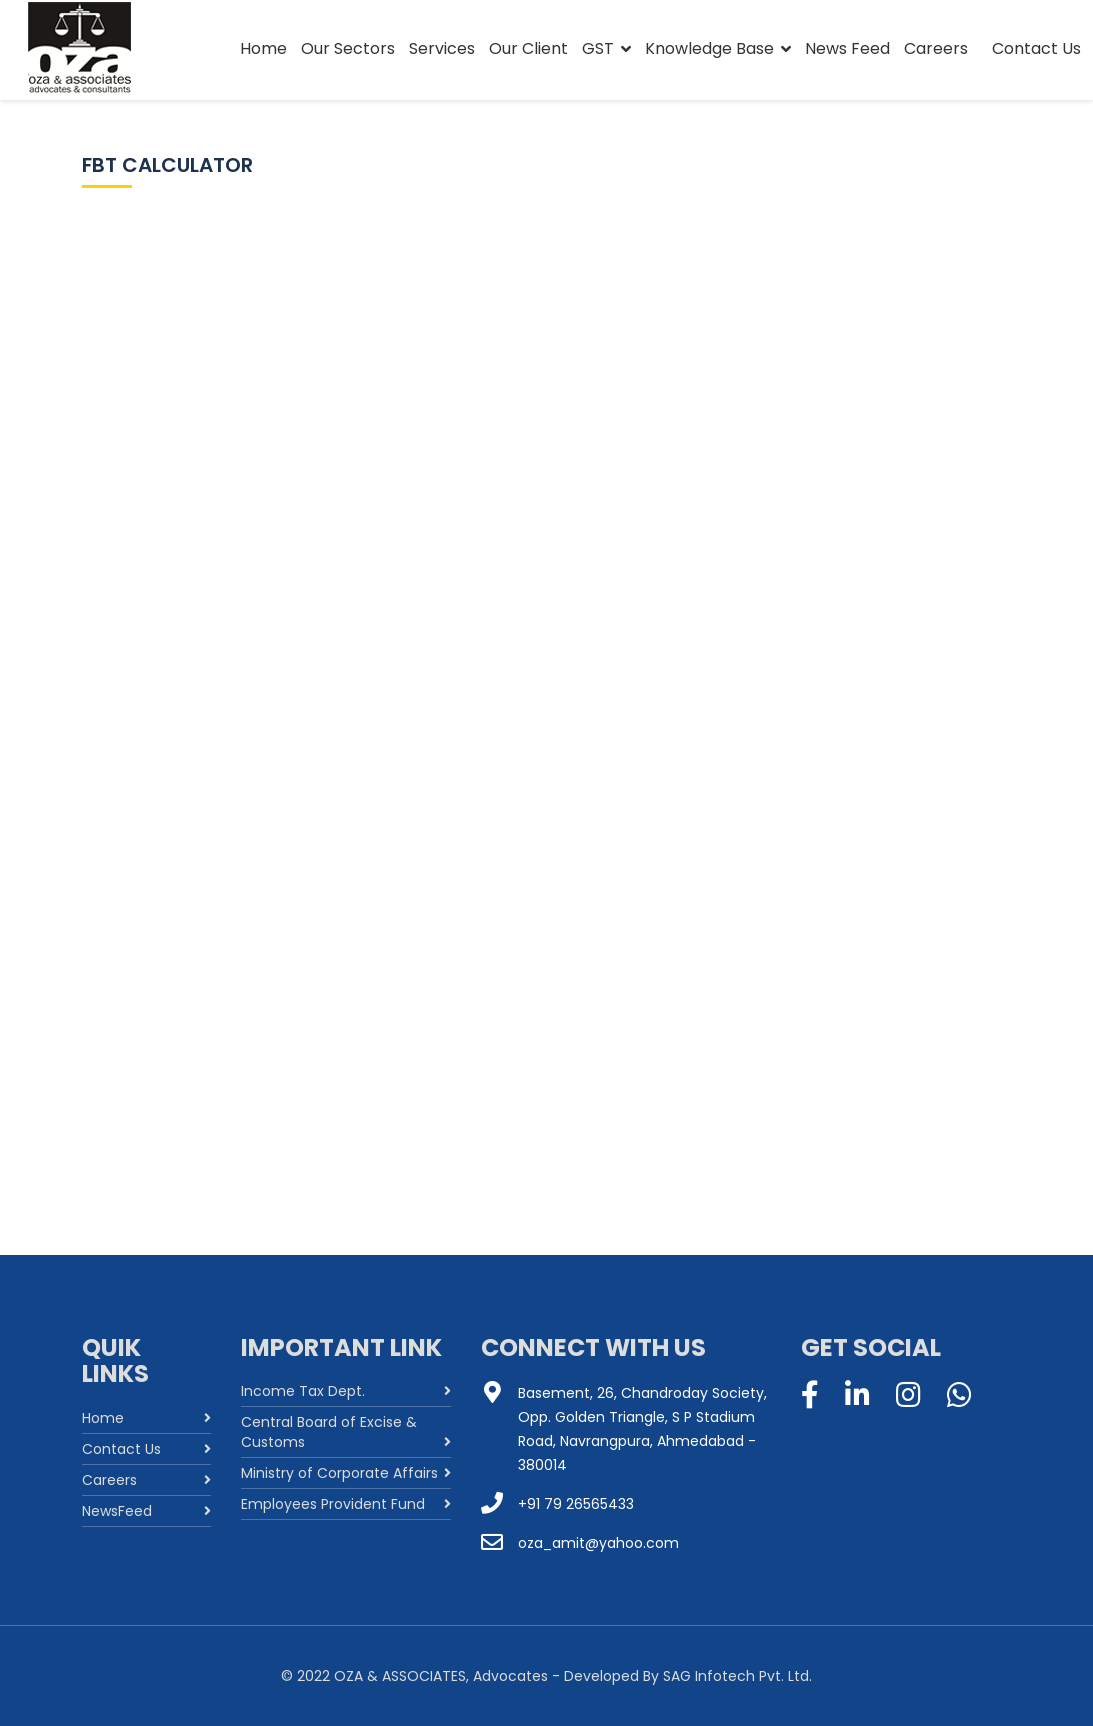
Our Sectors (348, 48)
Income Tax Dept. (303, 1391)
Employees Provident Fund (333, 1504)
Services (442, 48)
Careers (936, 48)
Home (263, 48)
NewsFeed (117, 1511)
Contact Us (1036, 48)
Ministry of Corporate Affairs (339, 1473)
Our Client (528, 48)
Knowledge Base (709, 48)
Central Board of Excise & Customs (329, 1432)
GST (598, 48)
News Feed (847, 48)
